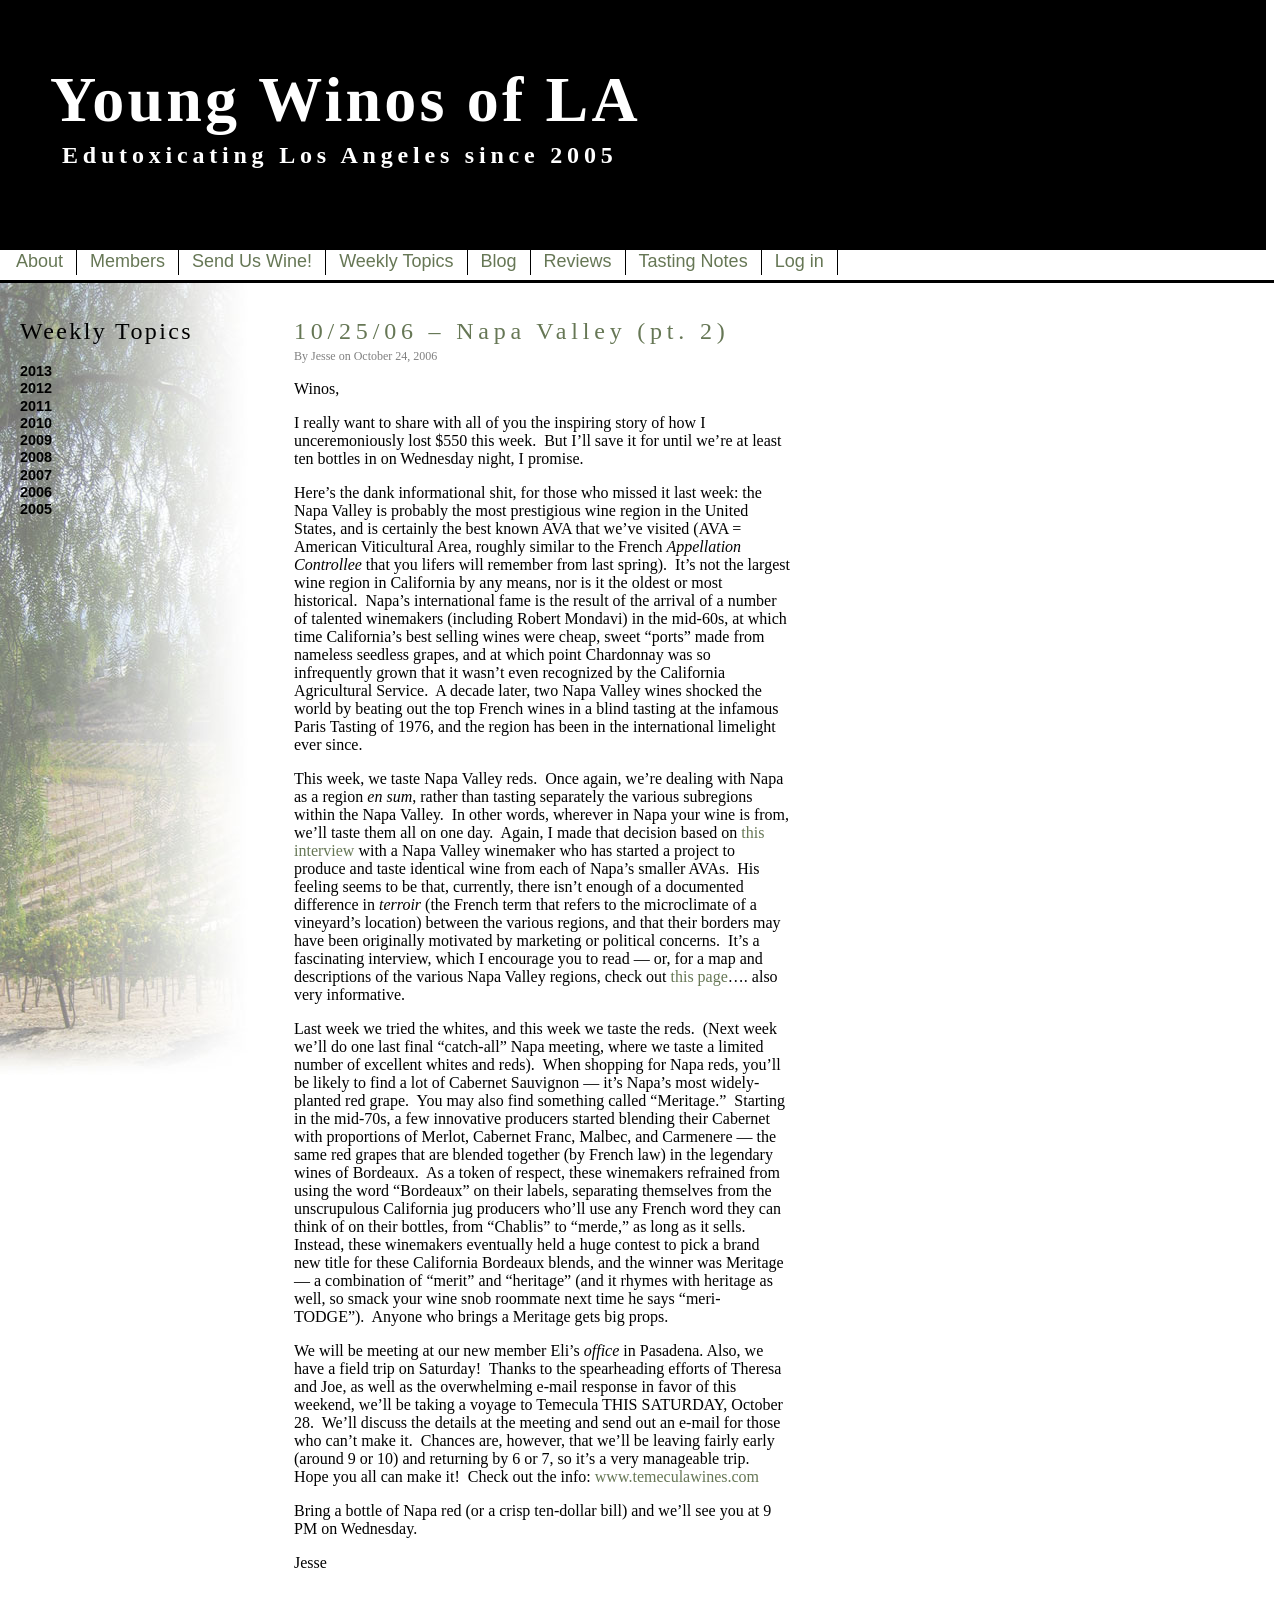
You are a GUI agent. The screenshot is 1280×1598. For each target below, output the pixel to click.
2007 (36, 475)
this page (699, 976)
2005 (36, 509)
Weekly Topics (396, 261)
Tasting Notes (693, 261)
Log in (799, 261)
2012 (36, 388)
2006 (36, 492)
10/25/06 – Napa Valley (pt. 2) (512, 331)
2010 (36, 423)
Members (127, 261)
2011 (36, 406)
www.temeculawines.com (677, 1476)
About (39, 261)
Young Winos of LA (345, 99)
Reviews (578, 261)
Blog (499, 261)
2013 (36, 371)
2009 (36, 440)
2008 (36, 457)
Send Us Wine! (252, 261)
